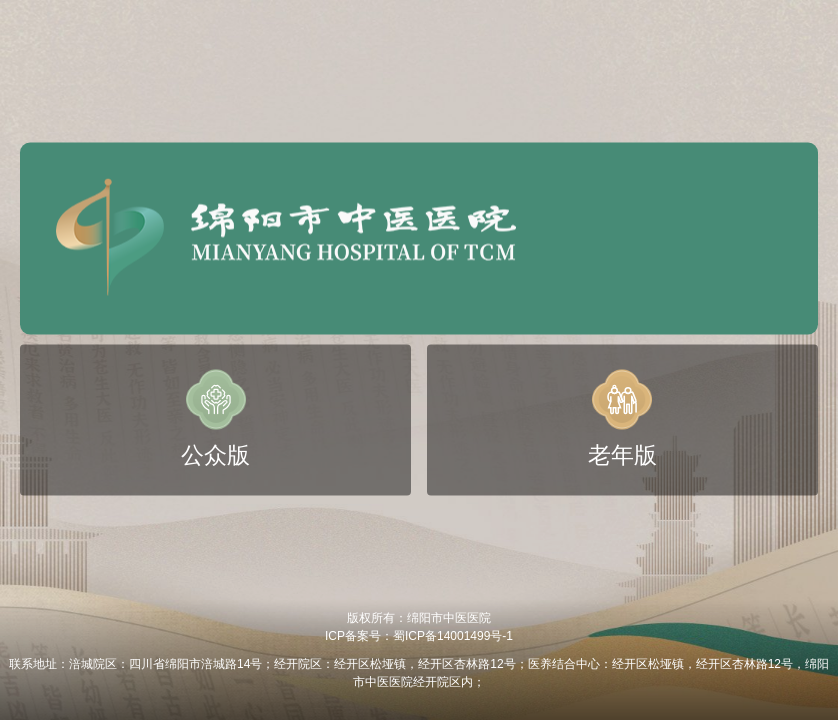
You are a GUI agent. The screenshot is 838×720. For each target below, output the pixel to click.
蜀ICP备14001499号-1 (453, 636)
